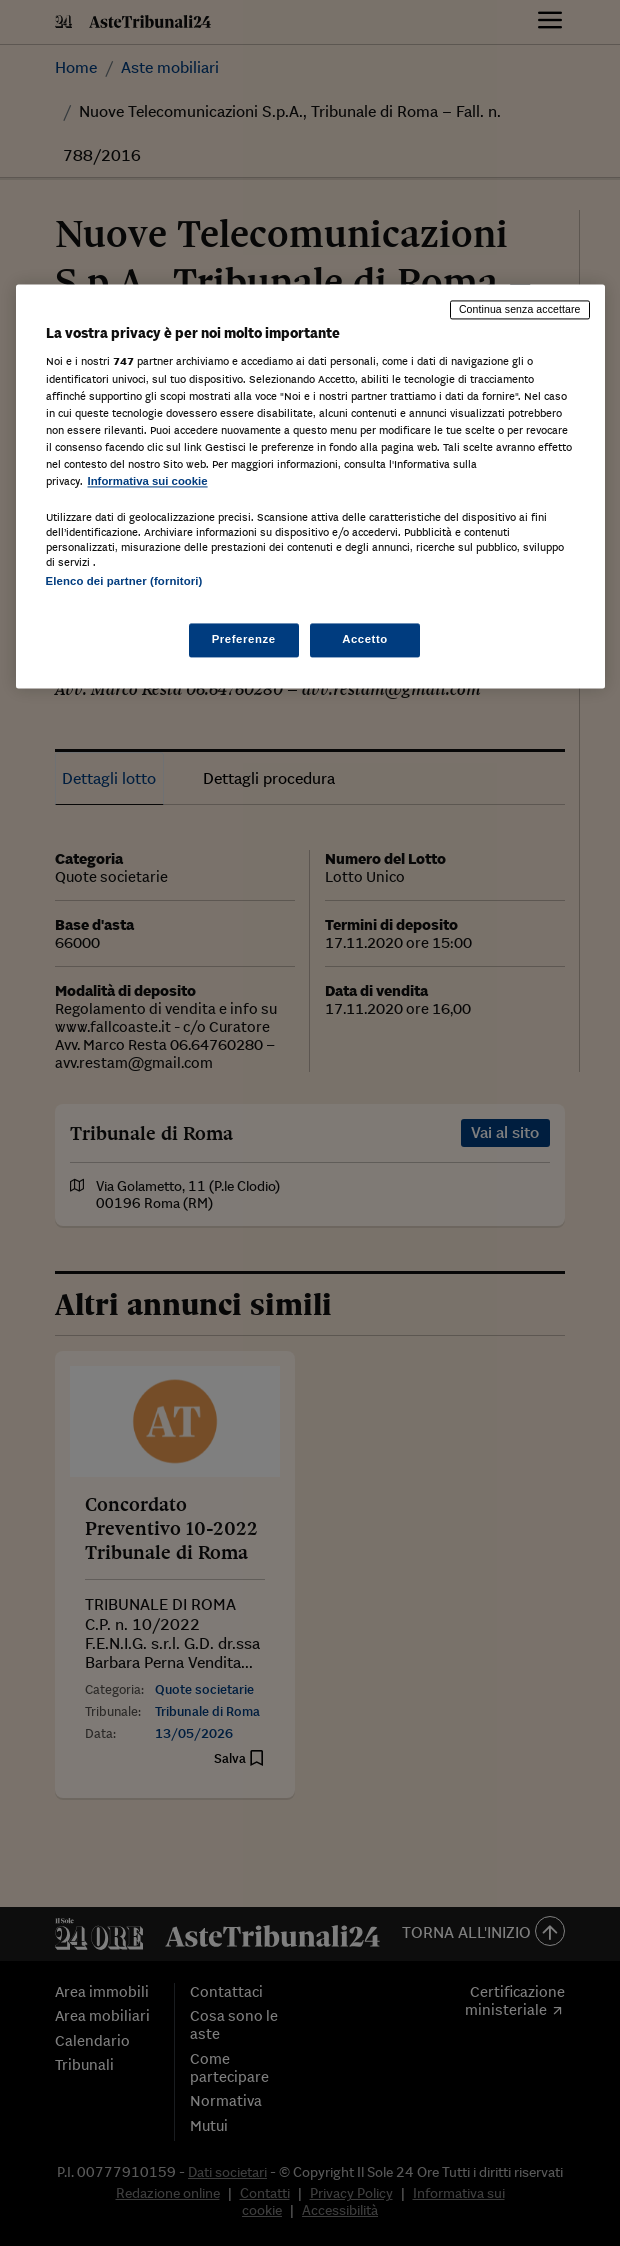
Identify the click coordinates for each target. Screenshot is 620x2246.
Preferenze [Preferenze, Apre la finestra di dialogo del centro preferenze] (244, 640)
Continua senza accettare (520, 309)
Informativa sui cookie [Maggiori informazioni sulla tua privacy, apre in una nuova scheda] (148, 481)
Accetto (365, 640)
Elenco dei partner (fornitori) (124, 581)
